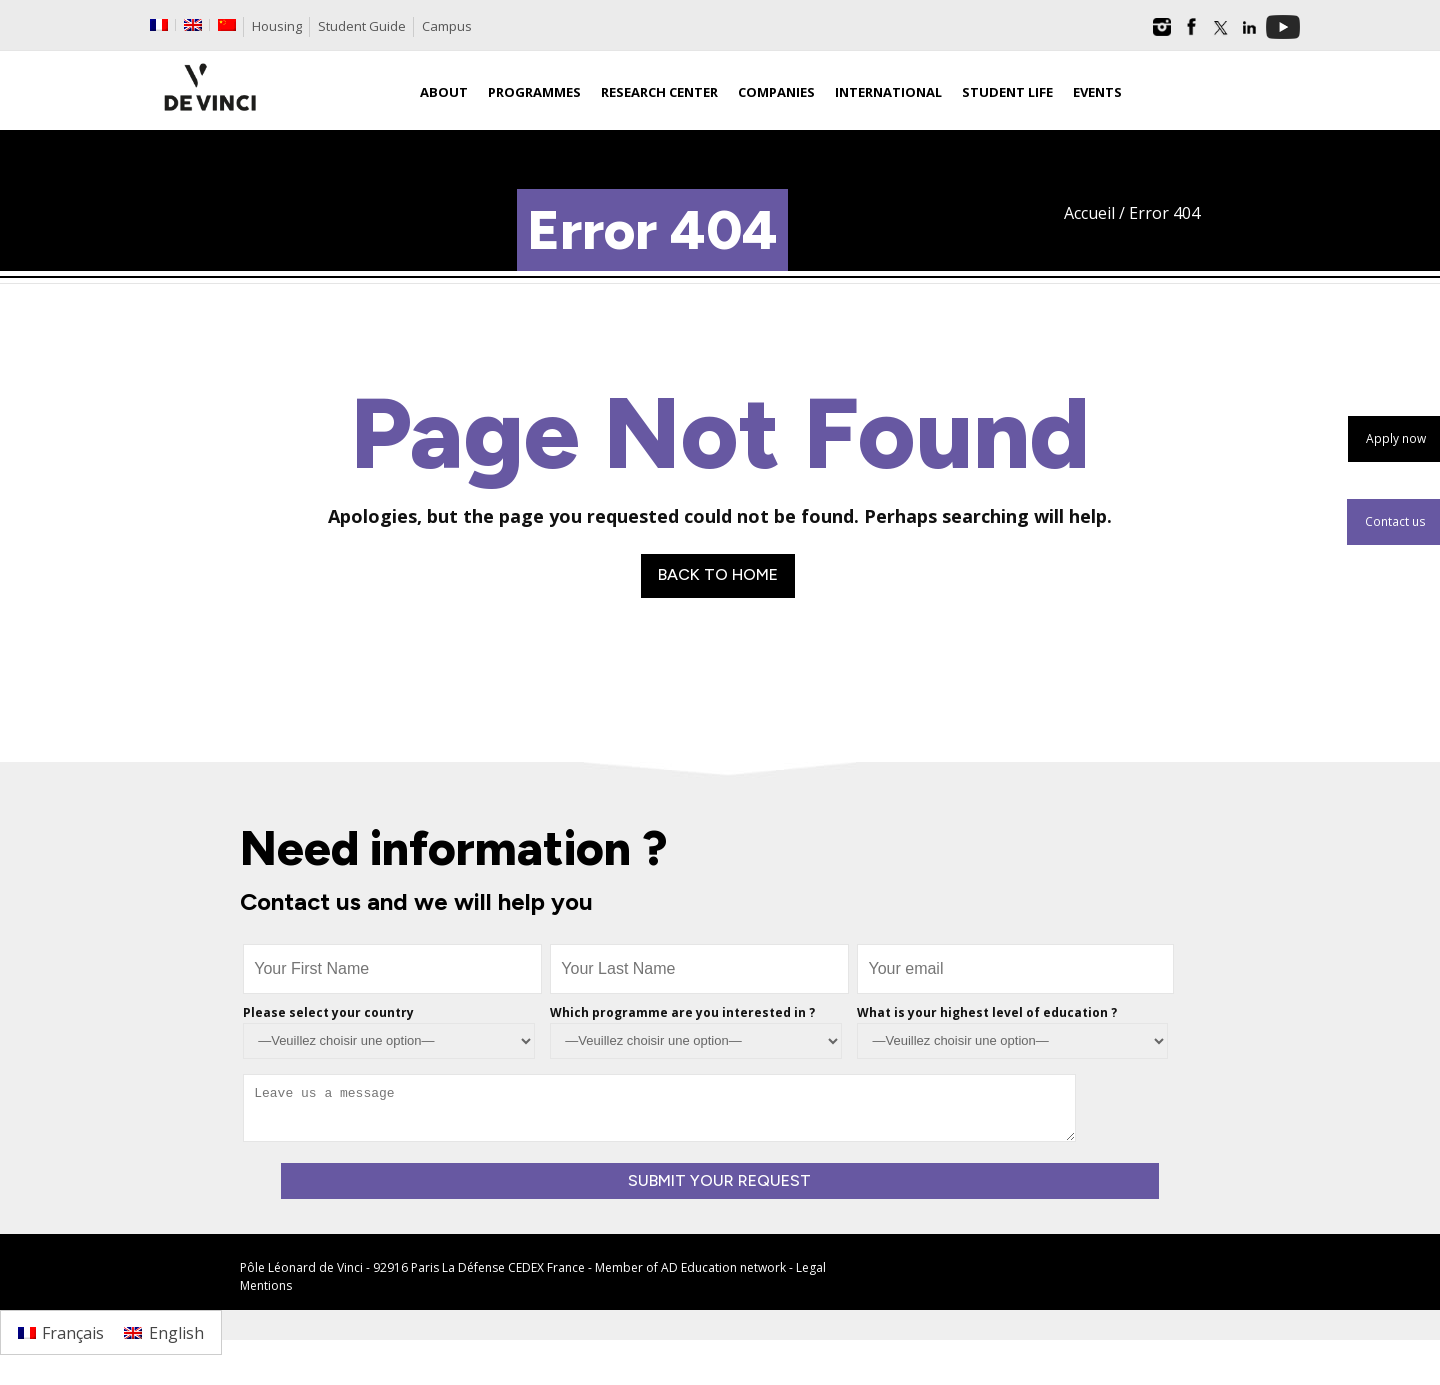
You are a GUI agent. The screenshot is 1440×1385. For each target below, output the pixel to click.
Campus (447, 26)
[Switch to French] (159, 25)
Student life (1007, 92)
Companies (776, 92)
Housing (277, 26)
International (888, 92)
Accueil (1089, 213)
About (444, 92)
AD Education (699, 1267)
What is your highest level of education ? (987, 1012)
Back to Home (718, 574)
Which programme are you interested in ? (682, 1012)
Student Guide (362, 26)
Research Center (659, 92)
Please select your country (328, 1012)
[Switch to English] (163, 1332)
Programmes (534, 92)
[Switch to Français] (61, 1332)
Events (1097, 92)
